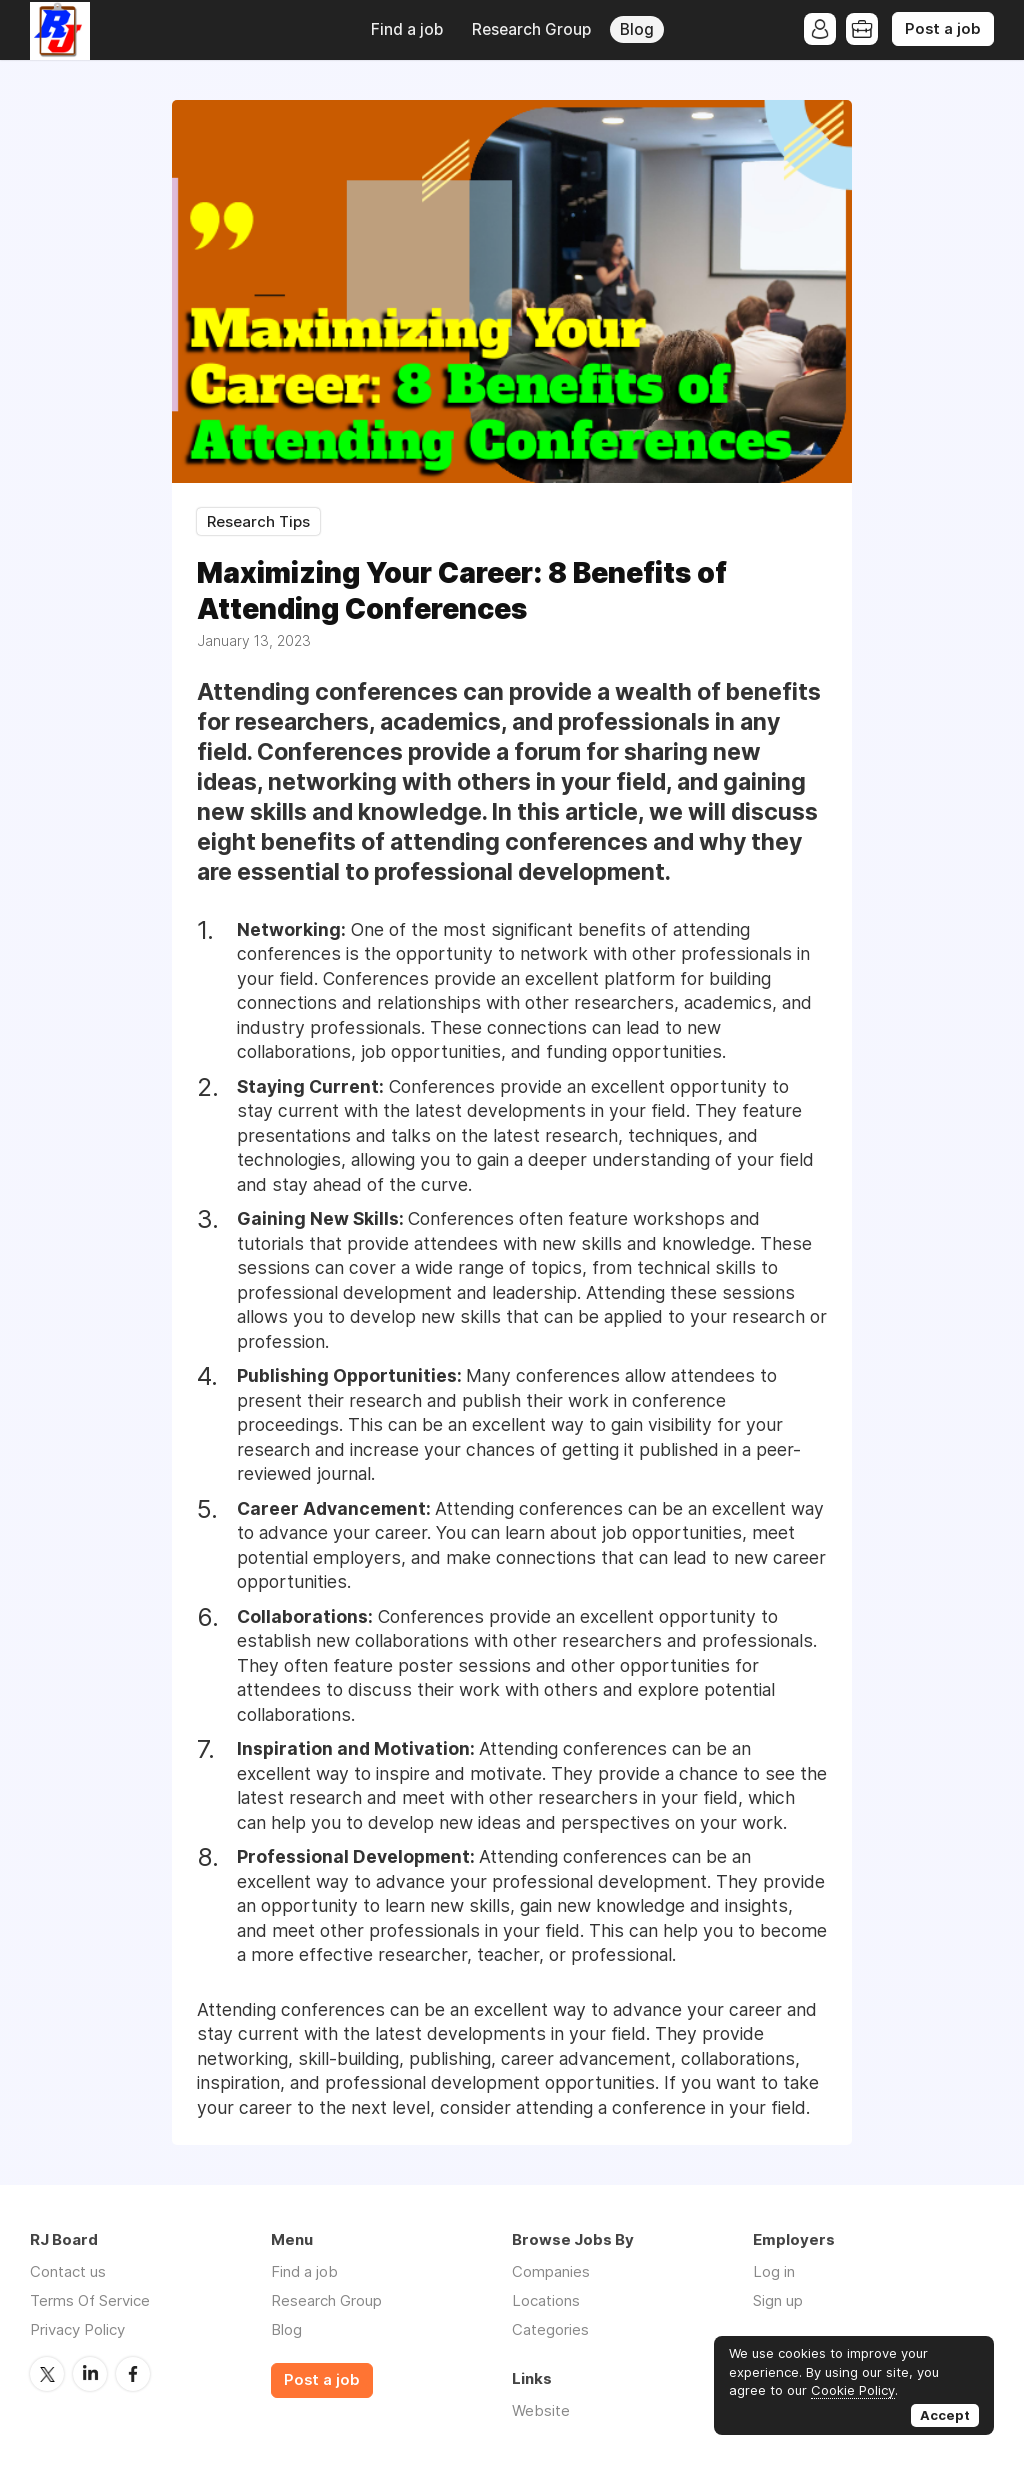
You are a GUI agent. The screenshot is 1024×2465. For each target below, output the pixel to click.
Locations (546, 2300)
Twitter (47, 2374)
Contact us (68, 2271)
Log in (774, 2271)
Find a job (407, 29)
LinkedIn (90, 2374)
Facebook (133, 2374)
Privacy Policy (77, 2329)
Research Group (531, 29)
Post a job (943, 29)
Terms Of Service (90, 2300)
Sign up (778, 2300)
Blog (637, 29)
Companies (551, 2271)
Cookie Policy (853, 2390)
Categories (550, 2329)
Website (541, 2410)
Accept (945, 2415)
